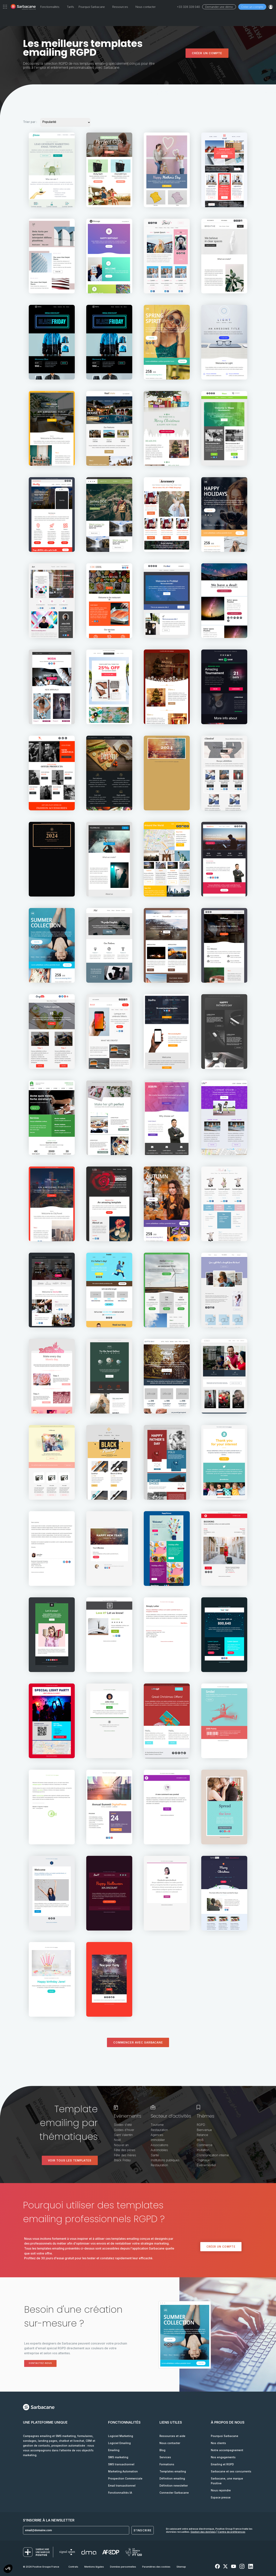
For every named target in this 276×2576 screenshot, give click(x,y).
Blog (162, 2450)
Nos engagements (223, 2457)
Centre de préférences (231, 2531)
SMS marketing (118, 2457)
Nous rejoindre (221, 2490)
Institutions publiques (165, 2160)
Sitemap (181, 2566)
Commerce (204, 2145)
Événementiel (206, 2165)
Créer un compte (252, 7)
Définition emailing (172, 2478)
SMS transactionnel (121, 2464)
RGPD (201, 2125)
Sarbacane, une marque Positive (227, 2481)
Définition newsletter (173, 2485)
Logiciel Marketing (120, 2436)
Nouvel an (121, 2145)
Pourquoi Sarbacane (224, 2436)
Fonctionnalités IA (120, 2492)
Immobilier (158, 2140)
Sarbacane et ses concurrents (231, 2471)
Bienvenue (204, 2130)
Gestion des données (203, 2531)
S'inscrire (143, 2530)
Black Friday (122, 2160)
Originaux (203, 2160)
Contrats (73, 2566)
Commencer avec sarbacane (138, 2042)
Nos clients (218, 2443)
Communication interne (213, 2155)
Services (165, 2457)
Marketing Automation (123, 2471)
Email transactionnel (122, 2485)
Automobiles (159, 2150)
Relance (202, 2135)
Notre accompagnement (227, 2450)
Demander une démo (219, 7)
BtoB (200, 2140)
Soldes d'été (123, 2125)
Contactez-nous (43, 2363)
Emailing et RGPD (222, 2464)
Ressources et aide (172, 2436)
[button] (8, 2569)
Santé (155, 2155)
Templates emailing (172, 2471)
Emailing (113, 2450)
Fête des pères (124, 2150)
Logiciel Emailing (119, 2443)
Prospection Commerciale (125, 2478)
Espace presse (221, 2497)
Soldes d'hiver (124, 2130)
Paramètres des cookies (156, 2566)
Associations (159, 2145)
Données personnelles (123, 2566)
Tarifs (70, 7)
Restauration (159, 2130)
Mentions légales (94, 2566)
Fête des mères (125, 2155)
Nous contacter (146, 7)
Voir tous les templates (69, 2160)
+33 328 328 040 (188, 7)
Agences (157, 2135)
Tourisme (157, 2125)
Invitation (203, 2150)
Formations (166, 2464)
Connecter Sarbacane (174, 2492)
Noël (117, 2140)
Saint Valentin (123, 2135)
